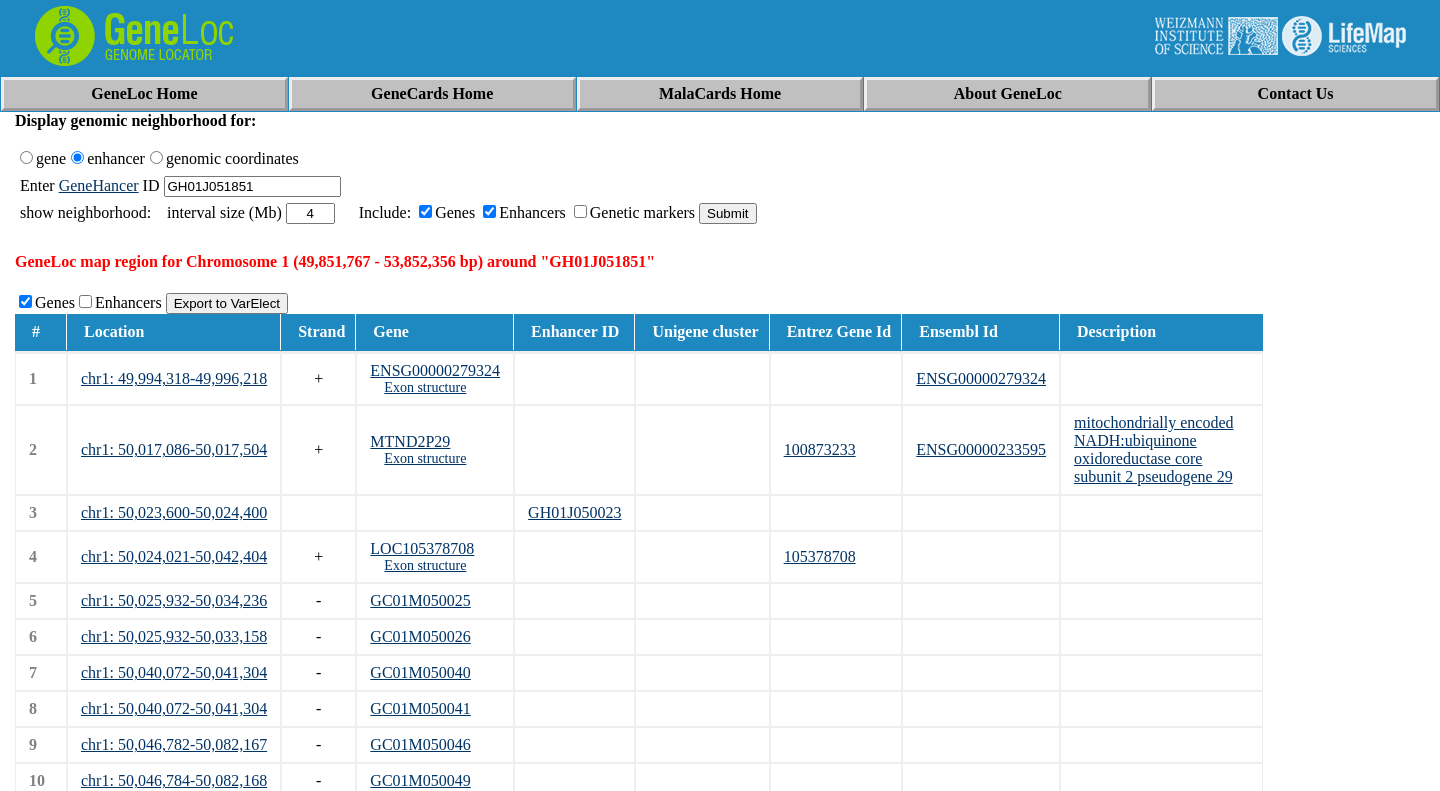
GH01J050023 (574, 512)
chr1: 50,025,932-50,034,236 (174, 600)
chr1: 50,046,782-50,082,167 (174, 744)
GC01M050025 (420, 600)
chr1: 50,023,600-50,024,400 (174, 512)
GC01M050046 (420, 744)
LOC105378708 (422, 548)
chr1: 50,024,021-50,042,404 (174, 556)
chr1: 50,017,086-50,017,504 (174, 449)
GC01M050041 (420, 708)
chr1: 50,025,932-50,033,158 (174, 636)
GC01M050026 (420, 636)
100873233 (820, 449)
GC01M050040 (420, 672)
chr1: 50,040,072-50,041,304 (174, 672)
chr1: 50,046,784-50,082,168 (174, 780)
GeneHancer (99, 185)
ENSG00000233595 (981, 449)
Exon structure (425, 387)
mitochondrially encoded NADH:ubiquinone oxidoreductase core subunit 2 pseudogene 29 (1154, 449)
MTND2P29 (410, 441)
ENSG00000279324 (435, 370)
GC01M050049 (420, 780)
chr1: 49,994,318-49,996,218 (174, 378)
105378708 (820, 556)
